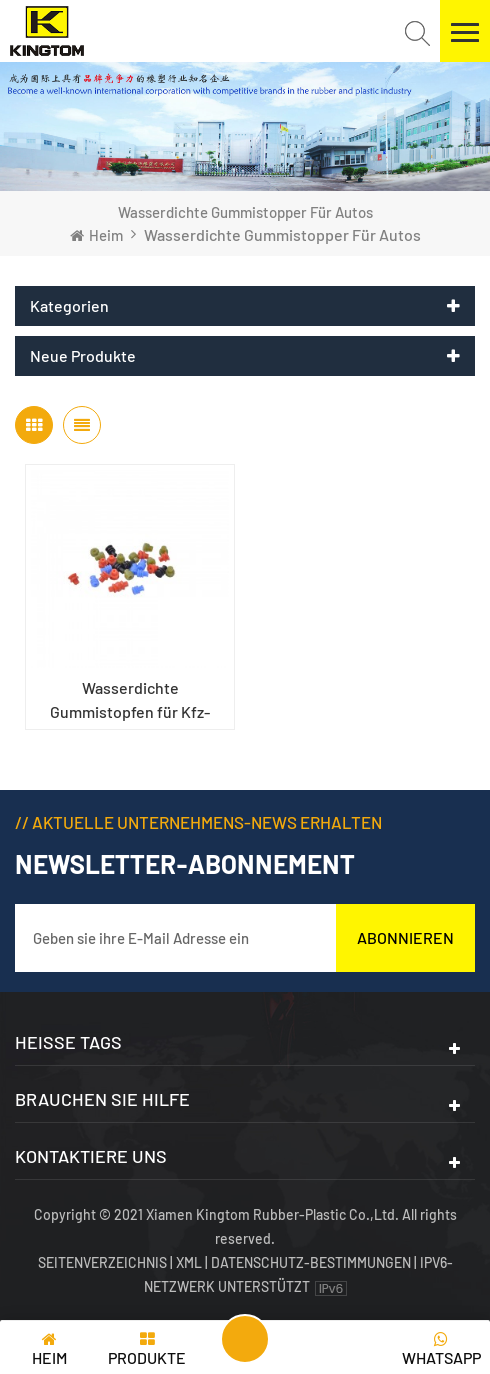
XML (189, 1262)
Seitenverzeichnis (104, 1262)
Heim (96, 235)
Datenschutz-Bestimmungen (311, 1262)
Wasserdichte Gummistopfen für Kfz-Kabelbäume (130, 701)
